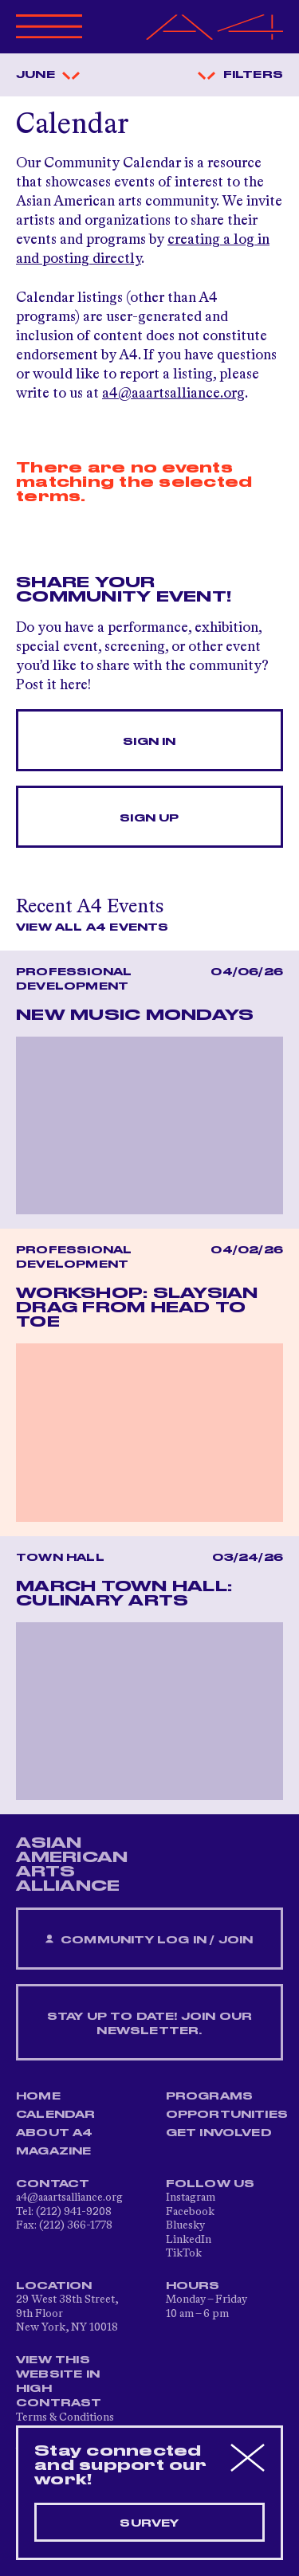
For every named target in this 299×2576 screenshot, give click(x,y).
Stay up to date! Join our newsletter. (150, 2024)
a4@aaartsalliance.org (173, 393)
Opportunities (227, 2114)
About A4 (54, 2133)
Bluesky (185, 2225)
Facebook (190, 2211)
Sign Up (149, 818)
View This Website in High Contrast (59, 2381)
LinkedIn (188, 2239)
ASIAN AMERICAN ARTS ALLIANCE (72, 1864)
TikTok (184, 2253)
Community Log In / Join (149, 1940)
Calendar (56, 2114)
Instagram (190, 2197)
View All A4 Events (92, 927)
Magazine (54, 2151)
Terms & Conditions (65, 2417)
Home (38, 2096)
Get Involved (219, 2133)
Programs (210, 2096)
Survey (149, 2523)
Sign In (149, 742)
